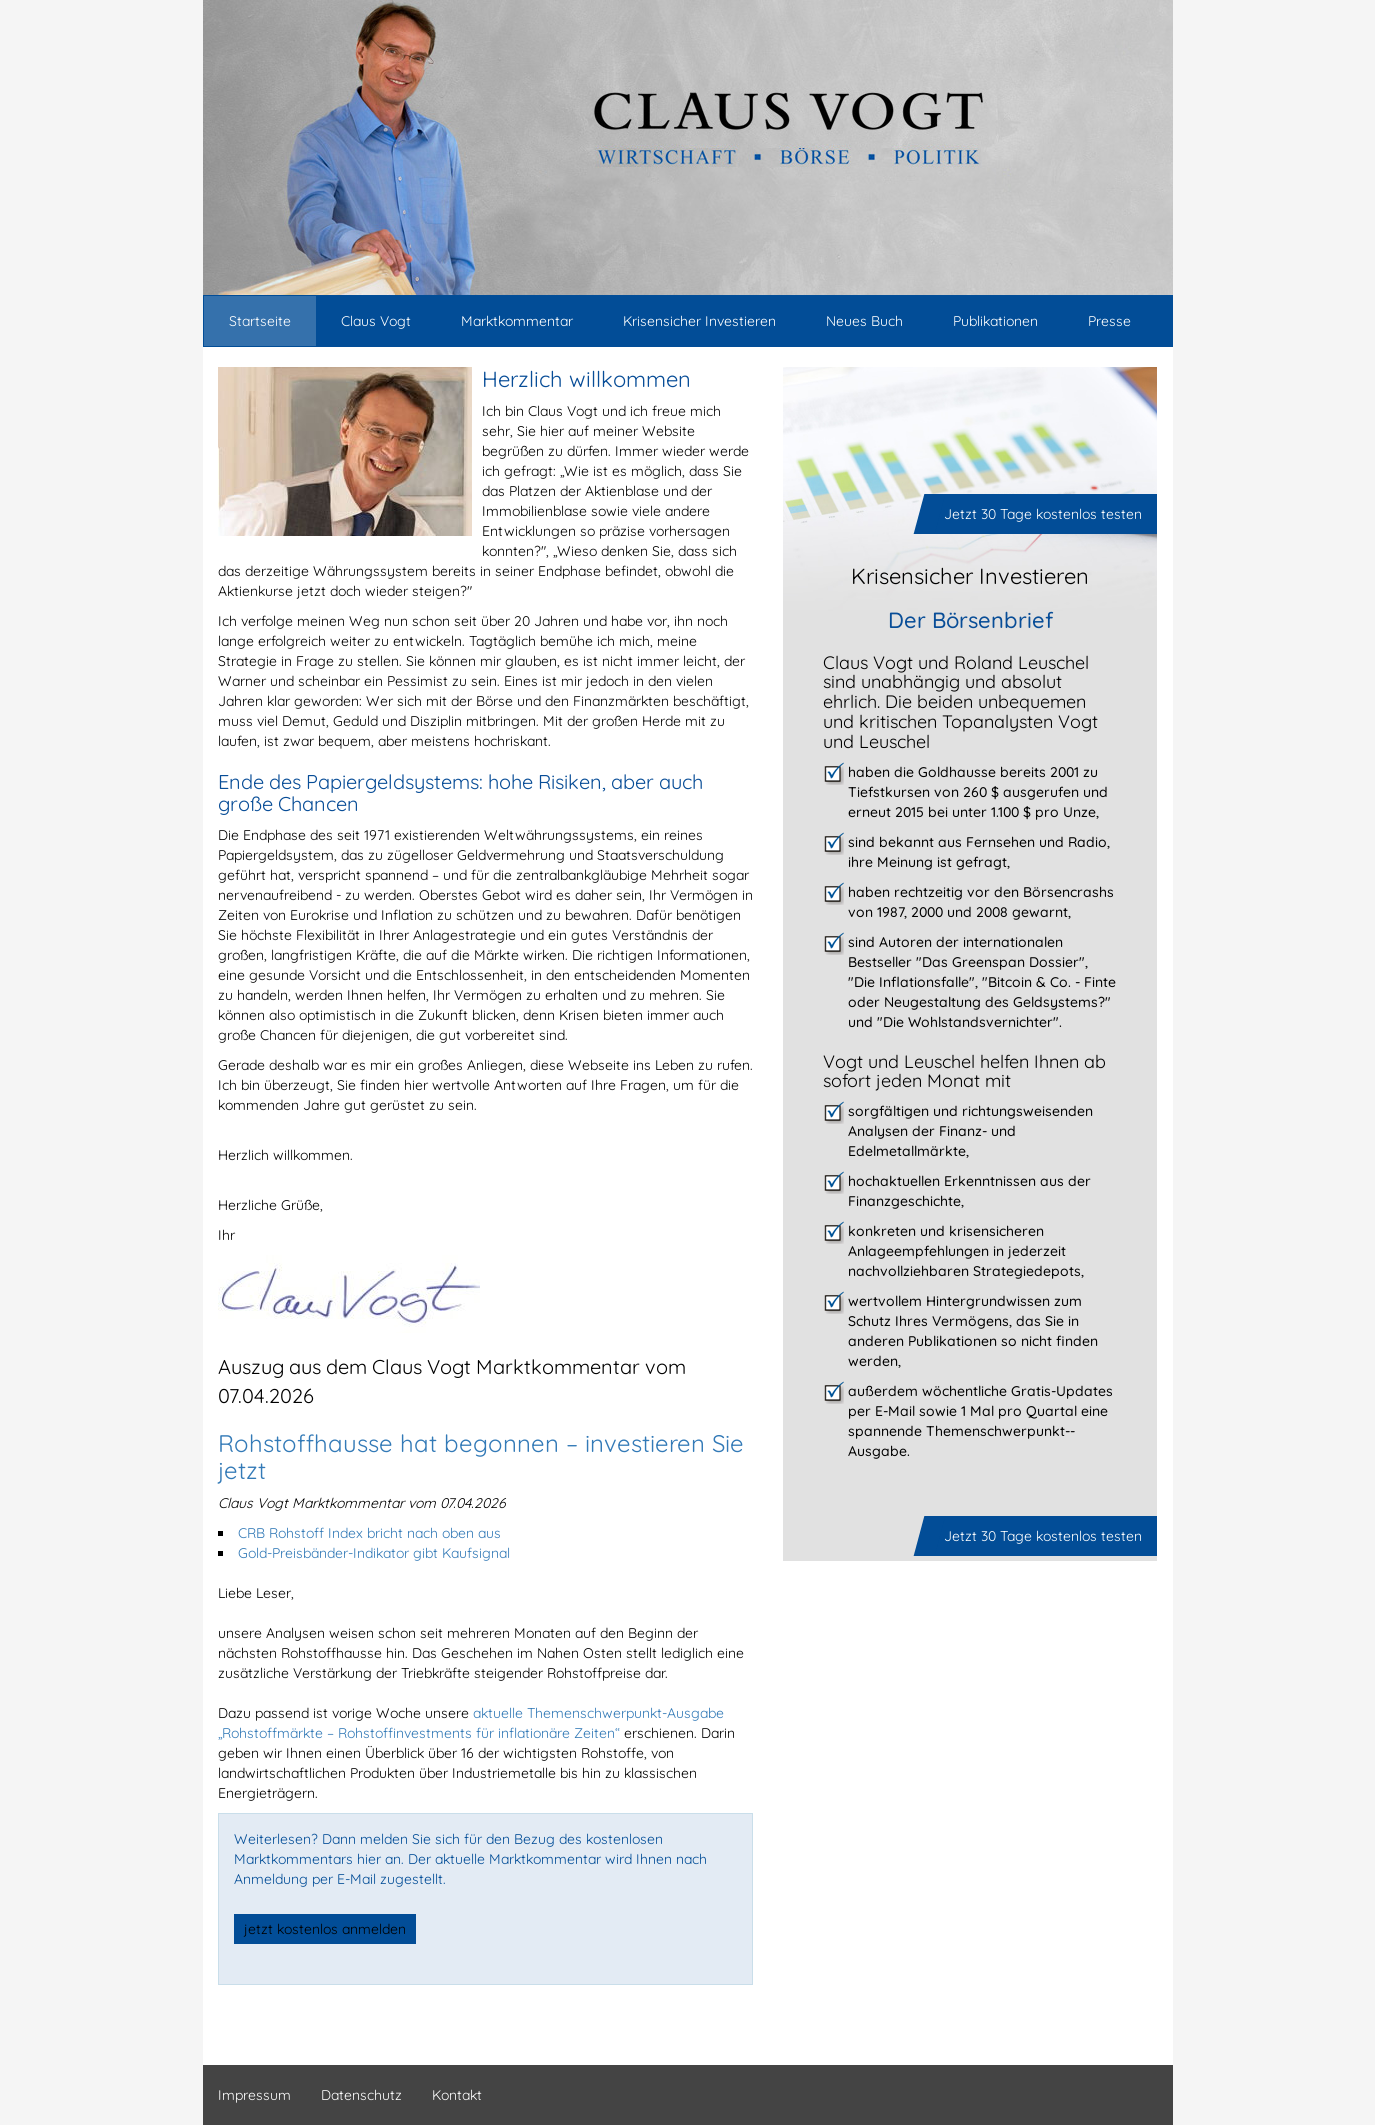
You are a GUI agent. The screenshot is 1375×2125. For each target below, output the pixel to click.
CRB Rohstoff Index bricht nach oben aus (369, 1533)
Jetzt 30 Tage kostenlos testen (1043, 514)
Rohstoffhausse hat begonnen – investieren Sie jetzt (481, 1456)
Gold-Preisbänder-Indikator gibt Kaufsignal (374, 1553)
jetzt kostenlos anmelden (325, 1929)
